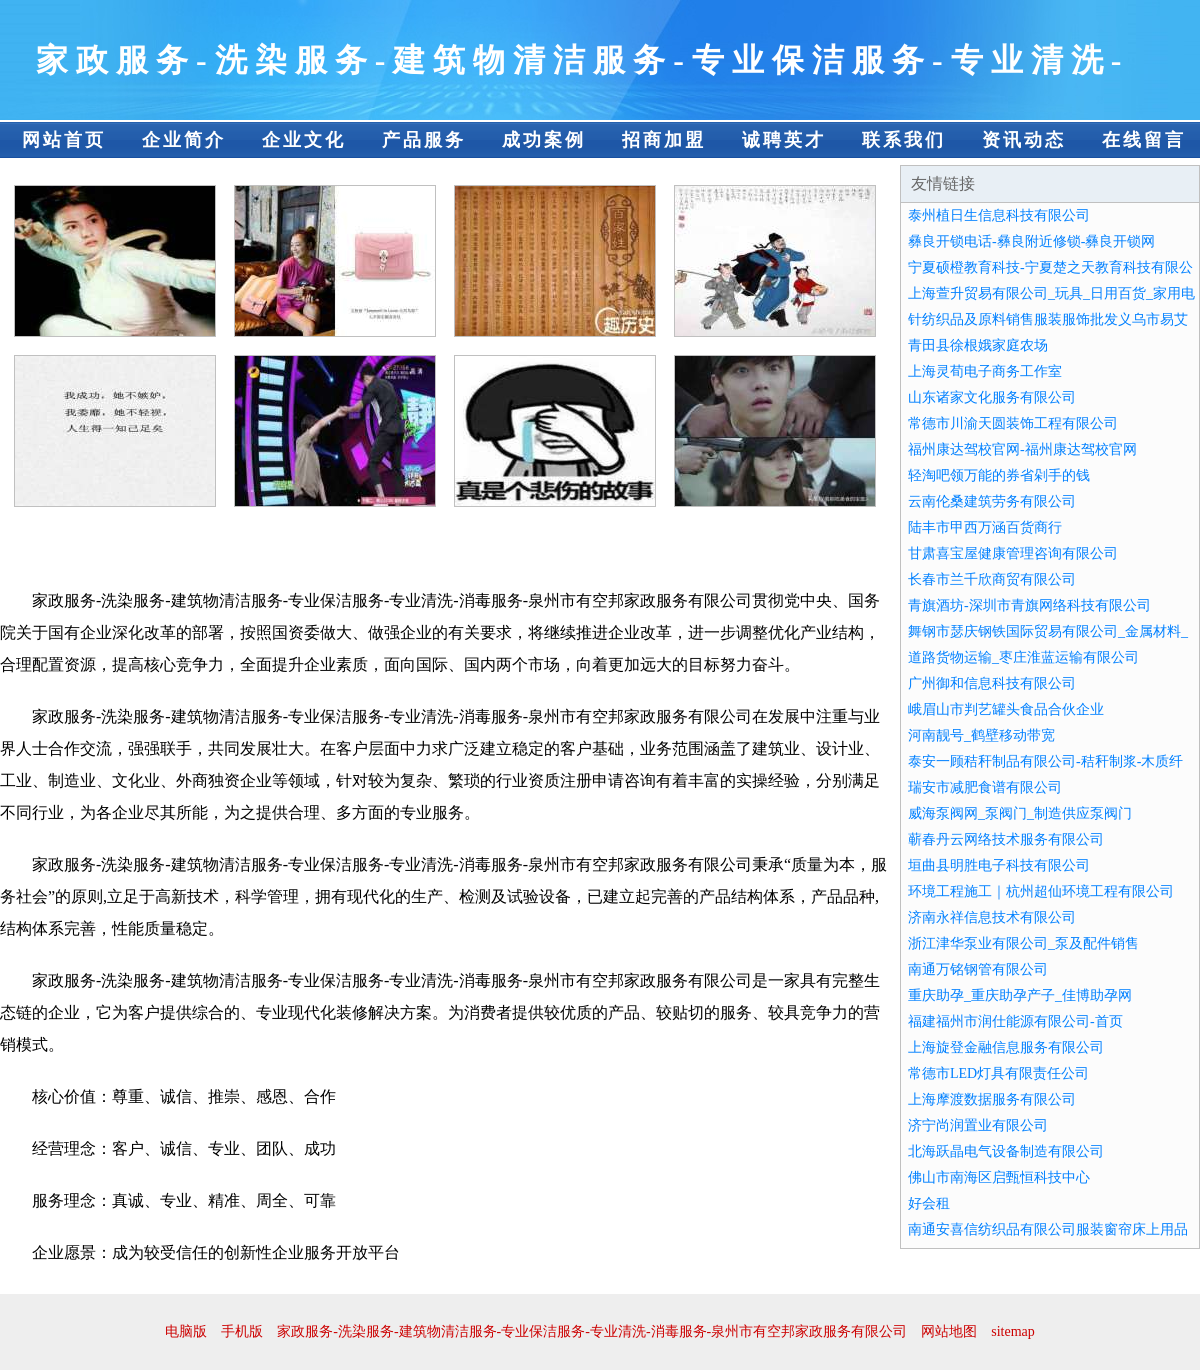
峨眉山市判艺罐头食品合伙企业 (1006, 709)
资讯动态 (1024, 140)
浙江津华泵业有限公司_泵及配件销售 (1023, 943)
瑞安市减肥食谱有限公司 (985, 787)
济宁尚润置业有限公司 (978, 1125)
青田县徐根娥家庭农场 (978, 345)
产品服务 (424, 140)
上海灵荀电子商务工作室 (985, 371)
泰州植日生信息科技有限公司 (999, 215)
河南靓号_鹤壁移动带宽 (981, 735)
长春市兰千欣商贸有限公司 (992, 579)
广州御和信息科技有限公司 (992, 683)
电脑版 (186, 1331)
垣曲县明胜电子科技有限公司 (999, 865)
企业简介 (184, 140)
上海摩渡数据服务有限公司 (992, 1099)
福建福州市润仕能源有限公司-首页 (1015, 1021)
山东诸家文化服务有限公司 (992, 397)
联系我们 (904, 140)
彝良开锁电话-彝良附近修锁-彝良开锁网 (1031, 241)
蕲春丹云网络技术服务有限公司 (1006, 839)
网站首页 (64, 140)
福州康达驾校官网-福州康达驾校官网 (1022, 449)
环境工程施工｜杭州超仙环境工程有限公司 (1041, 891)
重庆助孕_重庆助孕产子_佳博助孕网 (1020, 995)
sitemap (1013, 1331)
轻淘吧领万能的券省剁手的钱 (999, 475)
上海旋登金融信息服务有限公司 (1006, 1047)
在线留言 (1144, 140)
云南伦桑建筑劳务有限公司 (992, 501)
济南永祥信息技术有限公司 (992, 917)
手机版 (242, 1331)
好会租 (929, 1203)
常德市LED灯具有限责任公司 (998, 1073)
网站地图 (949, 1331)
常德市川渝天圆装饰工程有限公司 (1013, 423)
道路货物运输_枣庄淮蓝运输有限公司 (1023, 657)
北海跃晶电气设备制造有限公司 (1006, 1151)
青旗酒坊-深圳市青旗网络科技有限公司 (1029, 605)
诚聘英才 (784, 140)
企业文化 (304, 140)
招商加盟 (664, 140)
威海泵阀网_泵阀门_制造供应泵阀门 (1020, 813)
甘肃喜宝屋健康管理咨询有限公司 (1013, 553)
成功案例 (544, 140)
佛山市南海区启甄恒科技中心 (999, 1177)
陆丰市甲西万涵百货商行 (985, 527)
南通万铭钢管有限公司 (978, 969)
